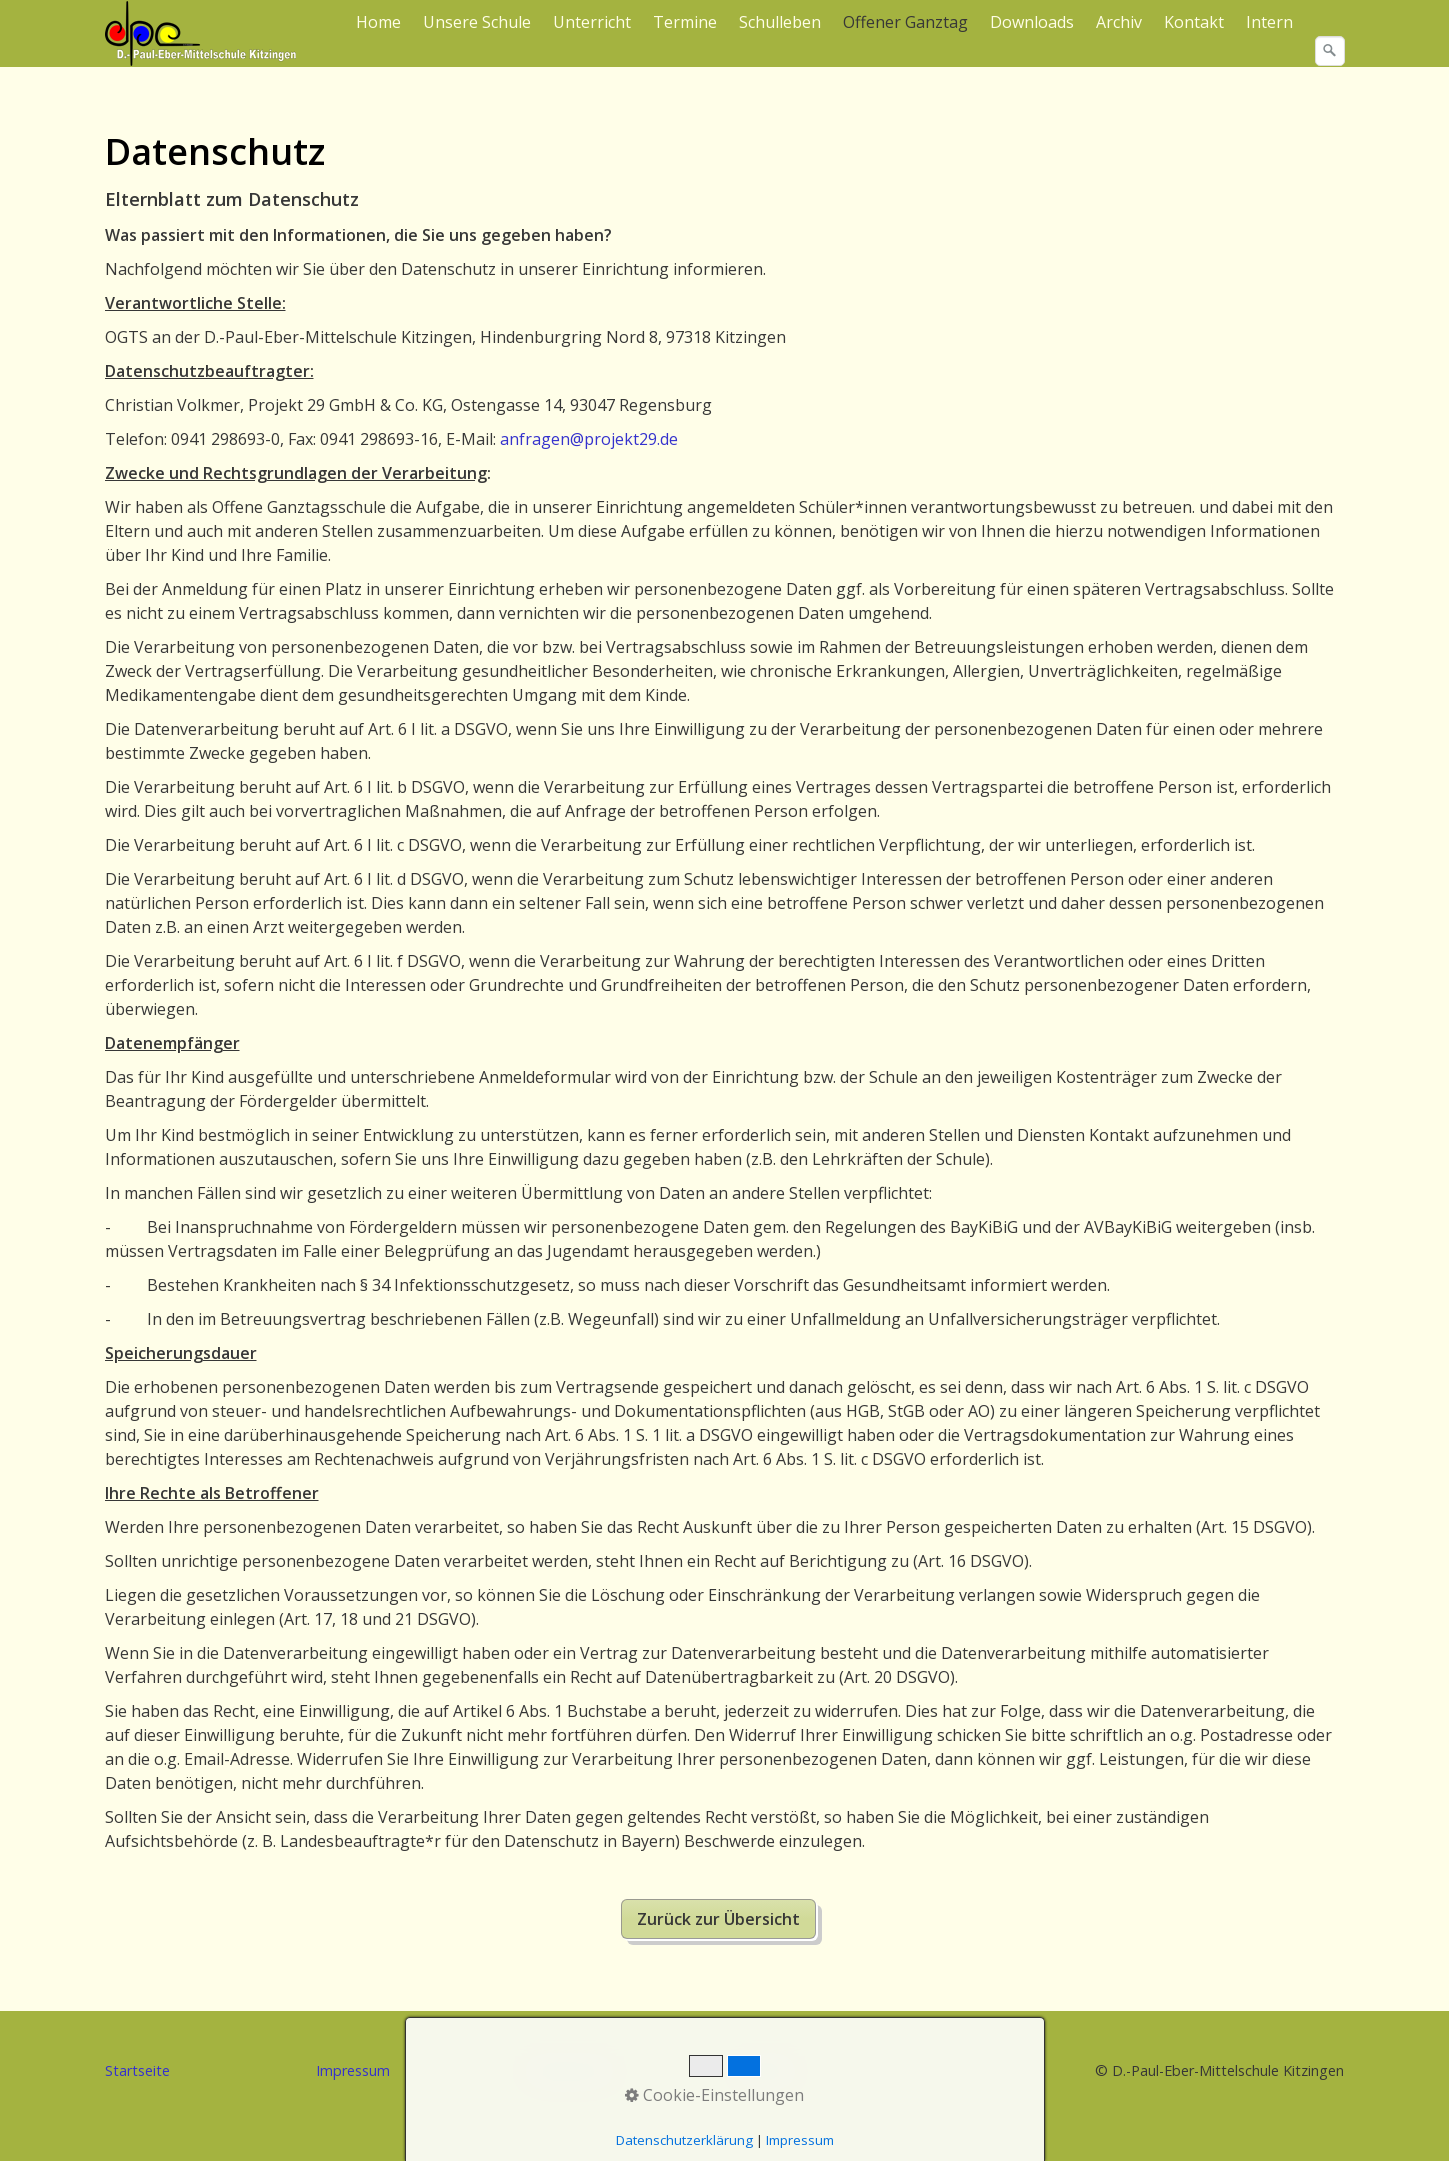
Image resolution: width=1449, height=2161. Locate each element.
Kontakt (1194, 22)
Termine (685, 22)
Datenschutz (570, 2070)
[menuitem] (379, 22)
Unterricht (592, 22)
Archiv (1119, 22)
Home (378, 22)
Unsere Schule (477, 22)
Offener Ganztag (905, 22)
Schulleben (780, 22)
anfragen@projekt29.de (589, 439)
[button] (718, 1919)
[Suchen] (1330, 51)
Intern (1269, 22)
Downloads (1032, 22)
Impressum (353, 2070)
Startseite (137, 2070)
